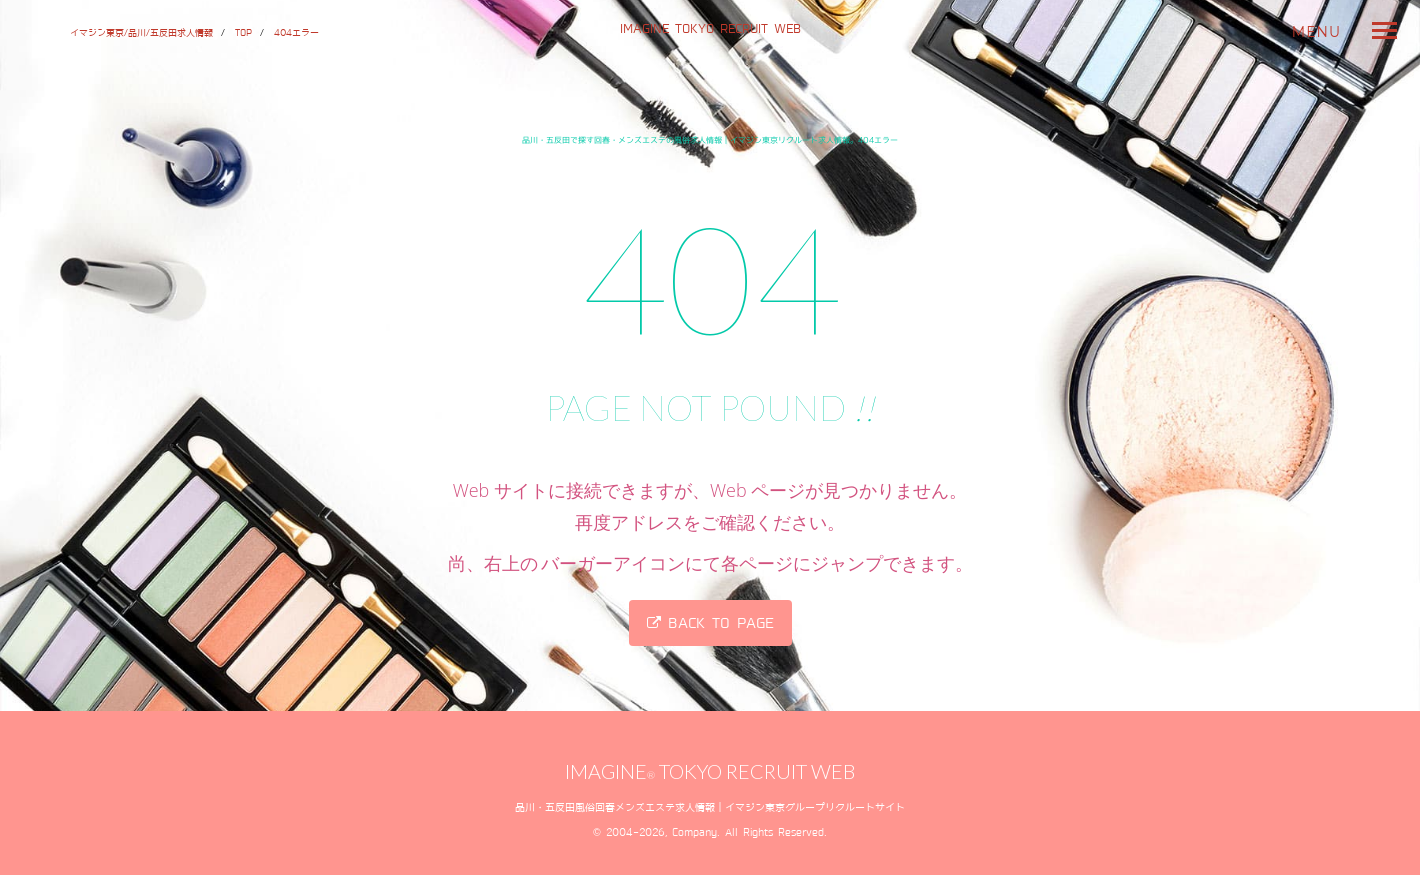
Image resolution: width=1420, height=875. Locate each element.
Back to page (710, 623)
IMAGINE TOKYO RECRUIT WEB (710, 28)
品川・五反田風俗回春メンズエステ (595, 807)
